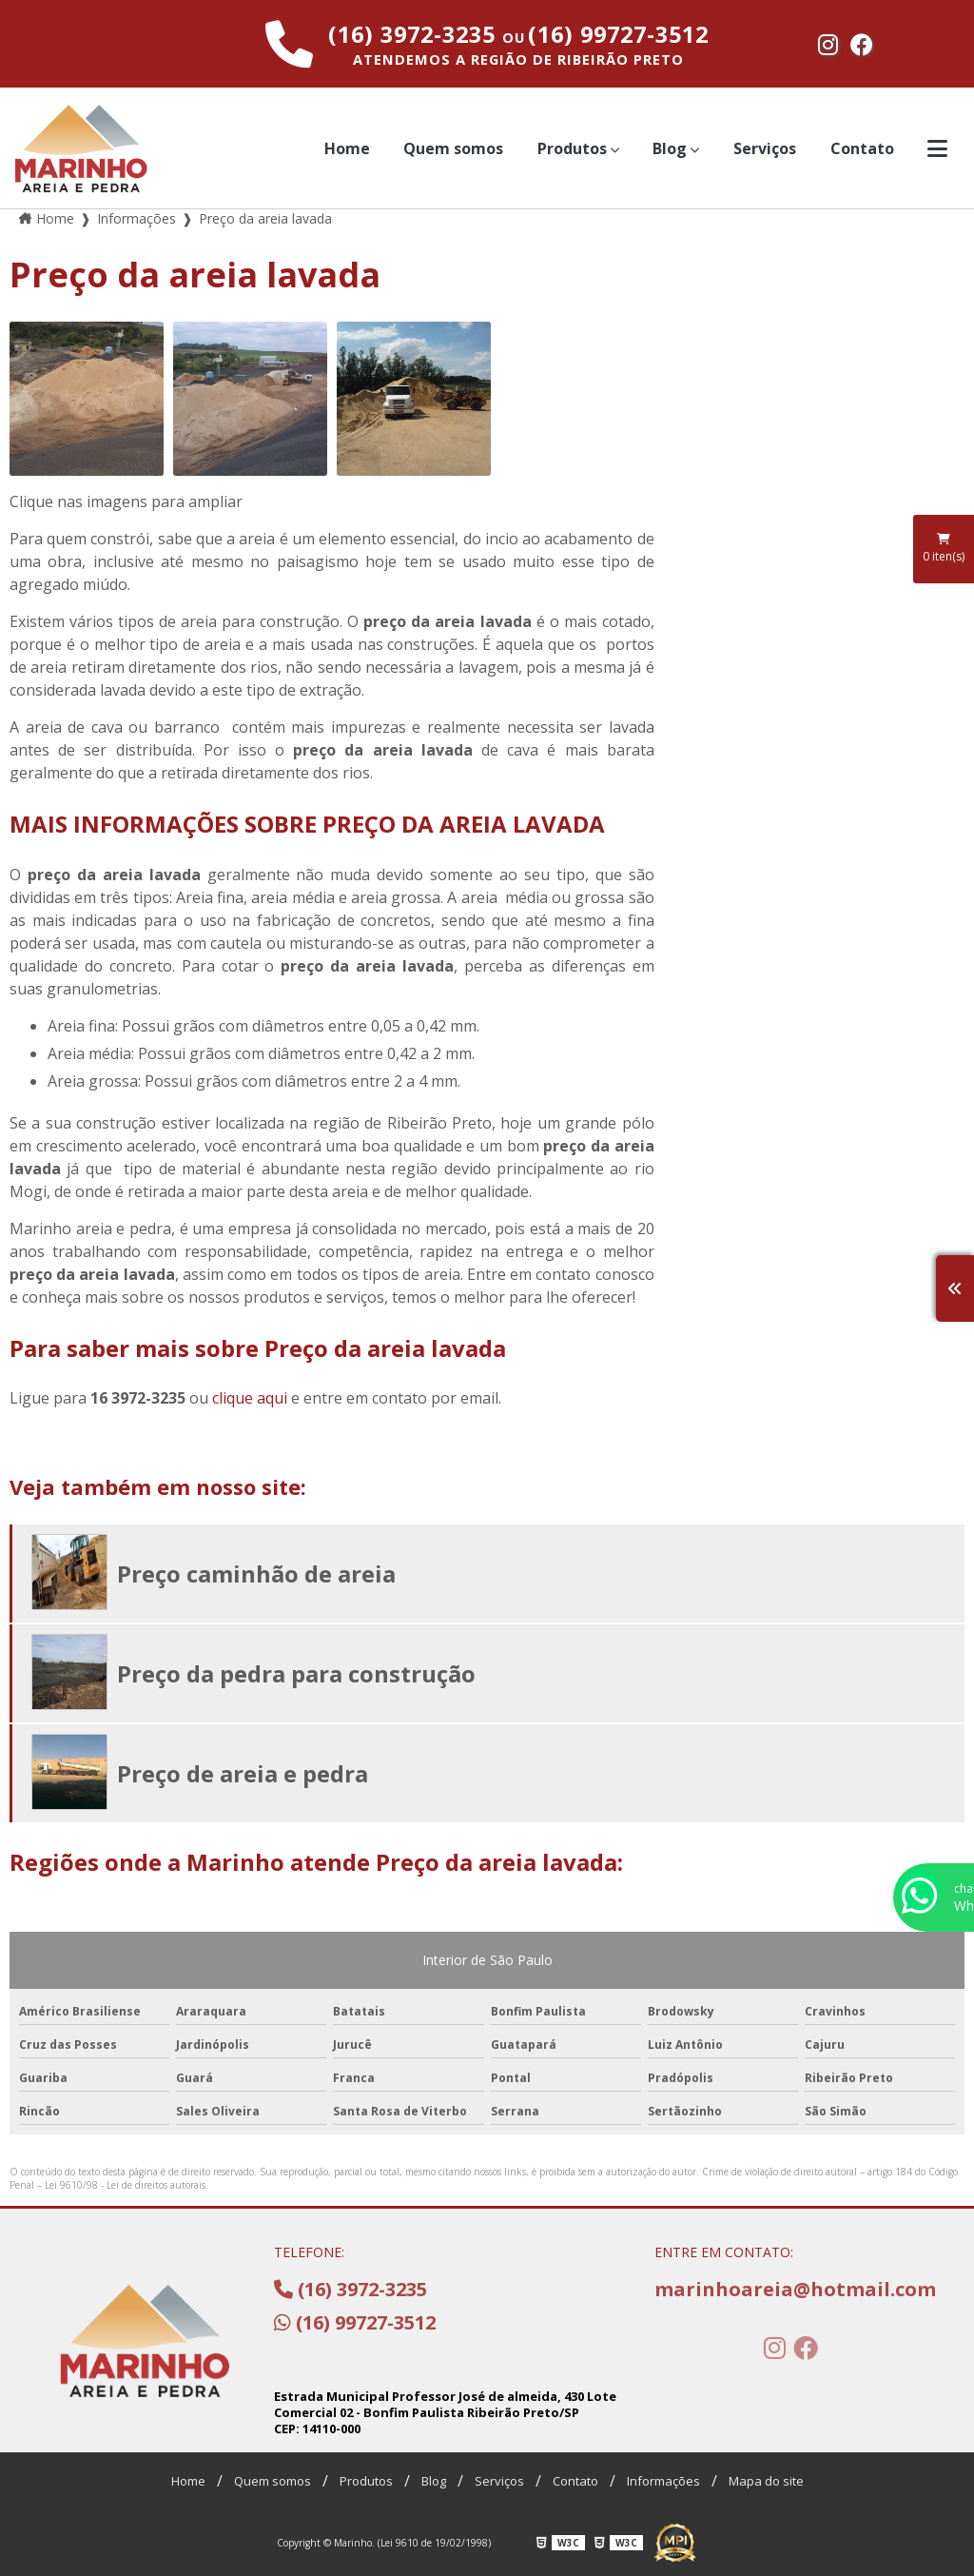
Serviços (764, 148)
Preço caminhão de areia (256, 1573)
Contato (862, 148)
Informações (663, 2480)
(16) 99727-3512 (618, 34)
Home (347, 148)
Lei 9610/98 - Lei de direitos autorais (125, 2185)
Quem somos (453, 148)
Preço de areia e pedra (242, 1773)
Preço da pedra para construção (296, 1673)
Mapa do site (766, 2480)
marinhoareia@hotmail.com (791, 2289)
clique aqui (249, 1397)
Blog (670, 148)
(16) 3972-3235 (415, 34)
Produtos (572, 148)
